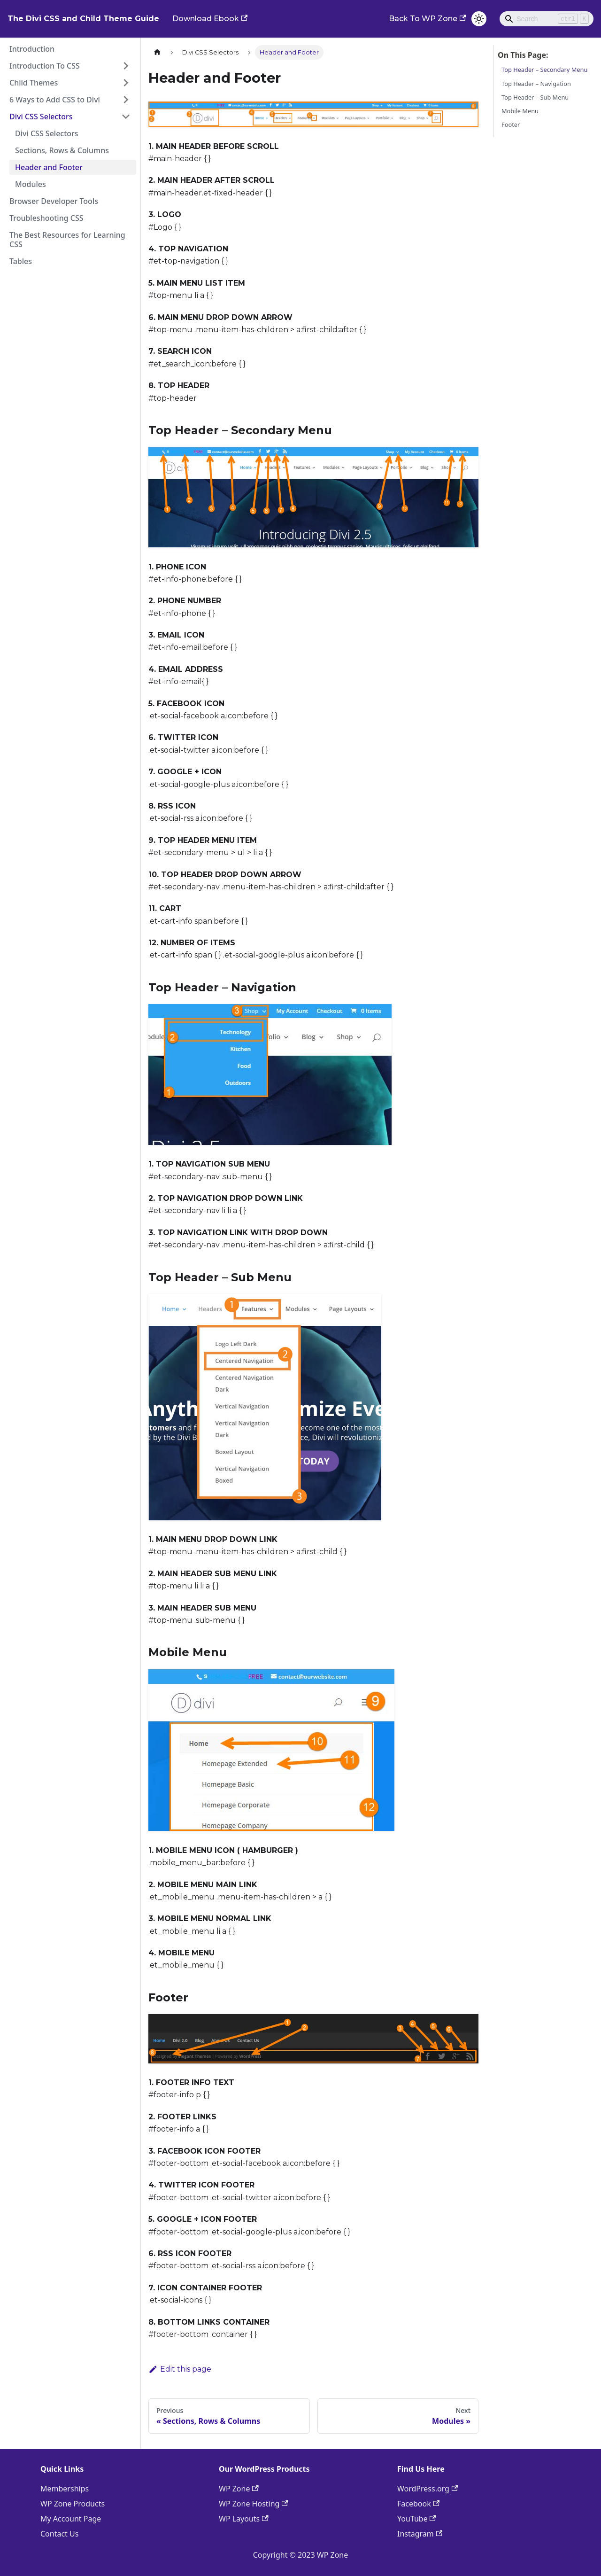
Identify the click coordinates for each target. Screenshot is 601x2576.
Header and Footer (49, 167)
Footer (510, 124)
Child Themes (33, 83)
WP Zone (239, 2488)
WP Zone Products (72, 2503)
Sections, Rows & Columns (62, 150)
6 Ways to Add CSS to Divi (54, 99)
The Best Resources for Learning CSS (67, 239)
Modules (30, 184)
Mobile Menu (520, 111)
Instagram (419, 2534)
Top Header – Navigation (536, 83)
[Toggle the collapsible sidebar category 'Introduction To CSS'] (126, 65)
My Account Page (70, 2519)
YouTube (416, 2519)
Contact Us (59, 2534)
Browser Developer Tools (53, 201)
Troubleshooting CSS (46, 218)
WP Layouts (244, 2519)
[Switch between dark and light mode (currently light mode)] (478, 18)
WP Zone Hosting (253, 2503)
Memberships (64, 2488)
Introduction (31, 49)
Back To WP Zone (427, 18)
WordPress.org (427, 2488)
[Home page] (157, 52)
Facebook (418, 2503)
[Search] (546, 18)
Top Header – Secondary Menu (544, 69)
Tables (20, 261)
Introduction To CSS (44, 66)
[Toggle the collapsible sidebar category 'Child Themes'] (126, 82)
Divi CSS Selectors (41, 116)
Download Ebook (209, 18)
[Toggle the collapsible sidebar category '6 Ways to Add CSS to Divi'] (126, 99)
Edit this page (179, 2369)
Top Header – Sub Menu (535, 97)
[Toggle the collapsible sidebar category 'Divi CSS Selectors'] (126, 116)
